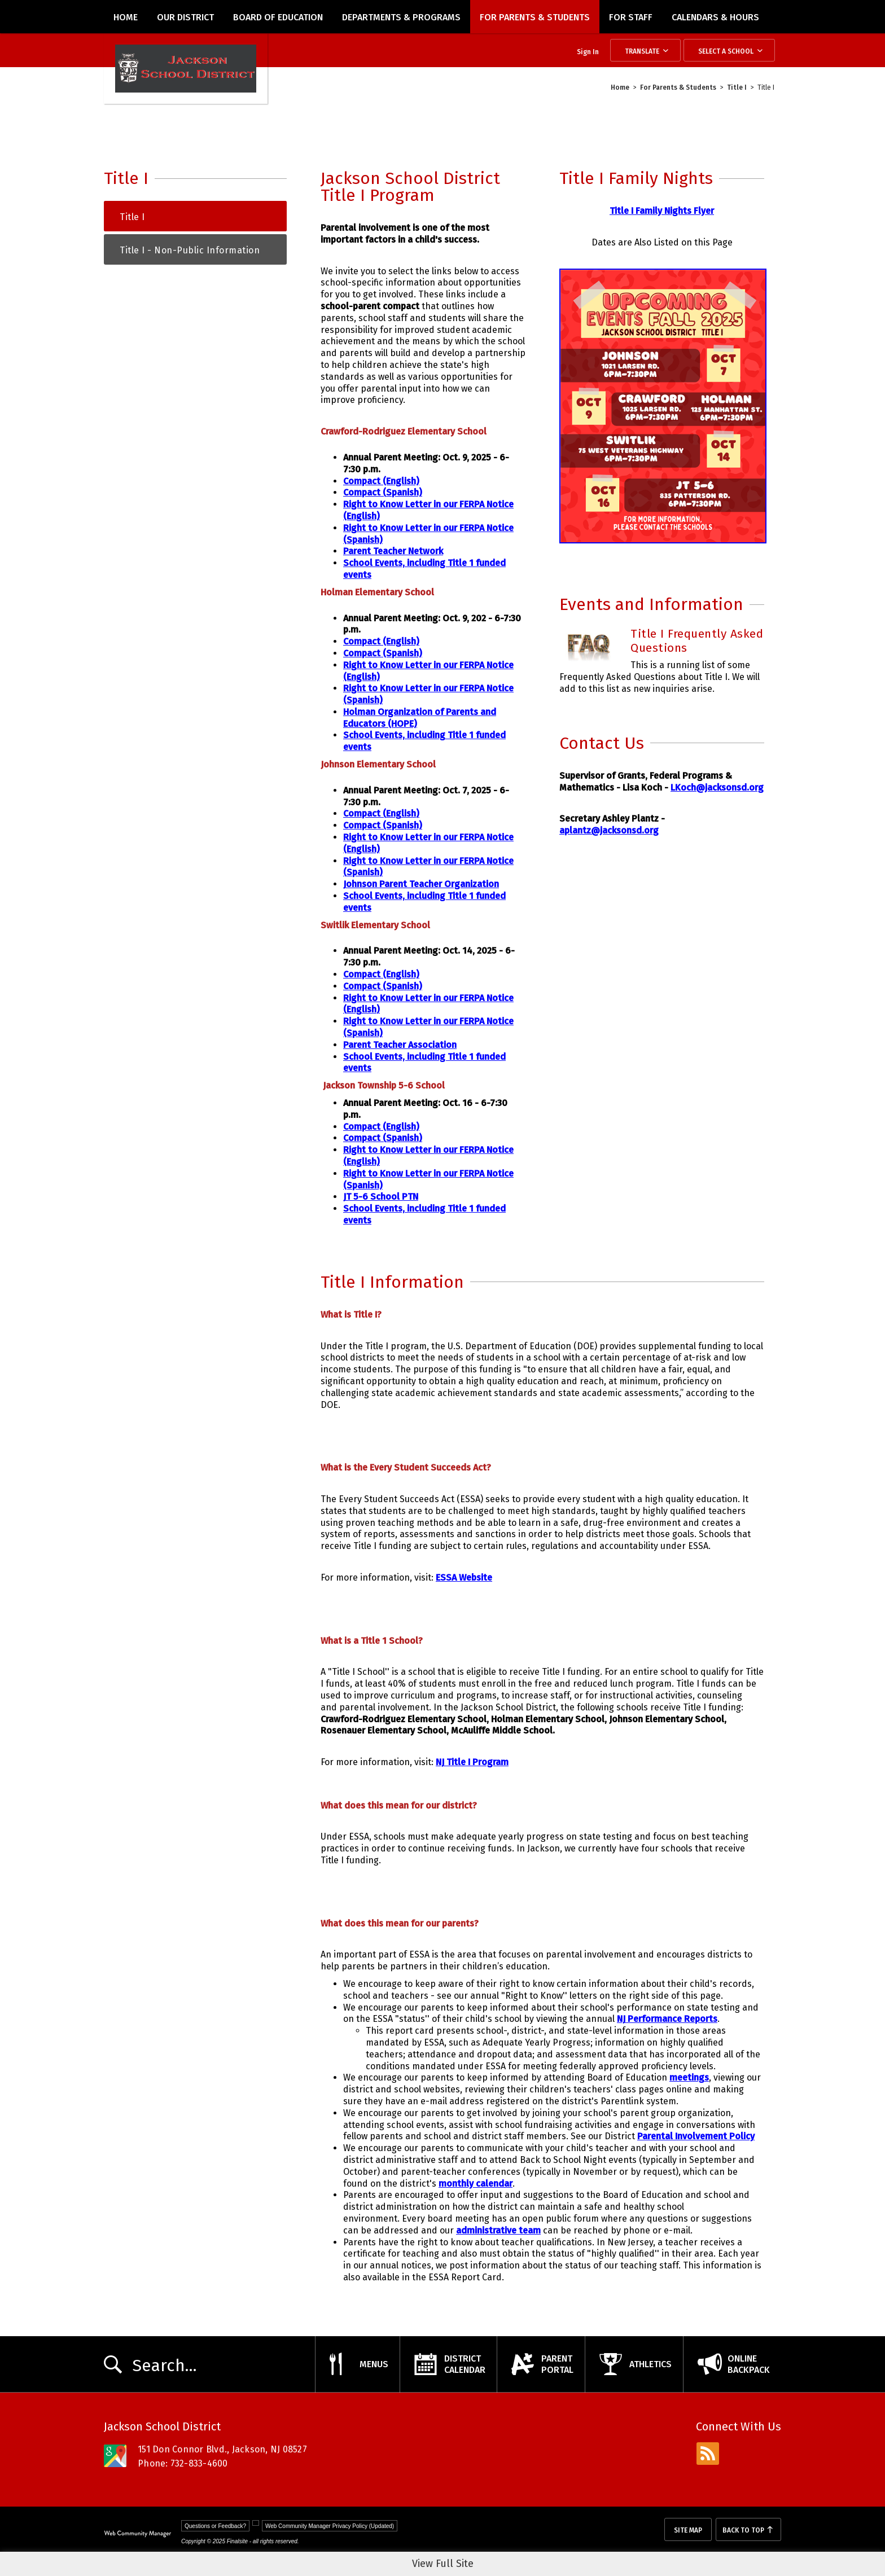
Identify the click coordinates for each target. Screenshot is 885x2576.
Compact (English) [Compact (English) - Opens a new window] (381, 481)
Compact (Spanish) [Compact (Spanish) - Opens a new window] (382, 492)
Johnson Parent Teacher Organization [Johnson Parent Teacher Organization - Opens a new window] (421, 884)
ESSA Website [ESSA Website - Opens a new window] (464, 1577)
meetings (689, 2077)
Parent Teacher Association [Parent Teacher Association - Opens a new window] (400, 1044)
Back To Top (743, 2530)
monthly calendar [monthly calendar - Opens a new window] (475, 2183)
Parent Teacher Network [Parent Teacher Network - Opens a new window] (393, 551)
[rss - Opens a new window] (707, 2453)
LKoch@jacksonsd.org (717, 787)
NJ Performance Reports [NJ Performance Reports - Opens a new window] (667, 2018)
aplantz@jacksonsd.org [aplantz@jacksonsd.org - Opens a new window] (609, 830)
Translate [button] (642, 51)
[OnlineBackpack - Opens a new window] (732, 2364)
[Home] (125, 16)
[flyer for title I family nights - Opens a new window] (662, 540)
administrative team (498, 2230)
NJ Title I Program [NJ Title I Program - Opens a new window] (472, 1762)
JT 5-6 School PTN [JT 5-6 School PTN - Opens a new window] (380, 1196)
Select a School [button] (725, 51)
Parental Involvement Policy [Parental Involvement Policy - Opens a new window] (696, 2136)
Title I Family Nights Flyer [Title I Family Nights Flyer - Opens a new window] (662, 210)
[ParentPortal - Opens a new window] (541, 2364)
